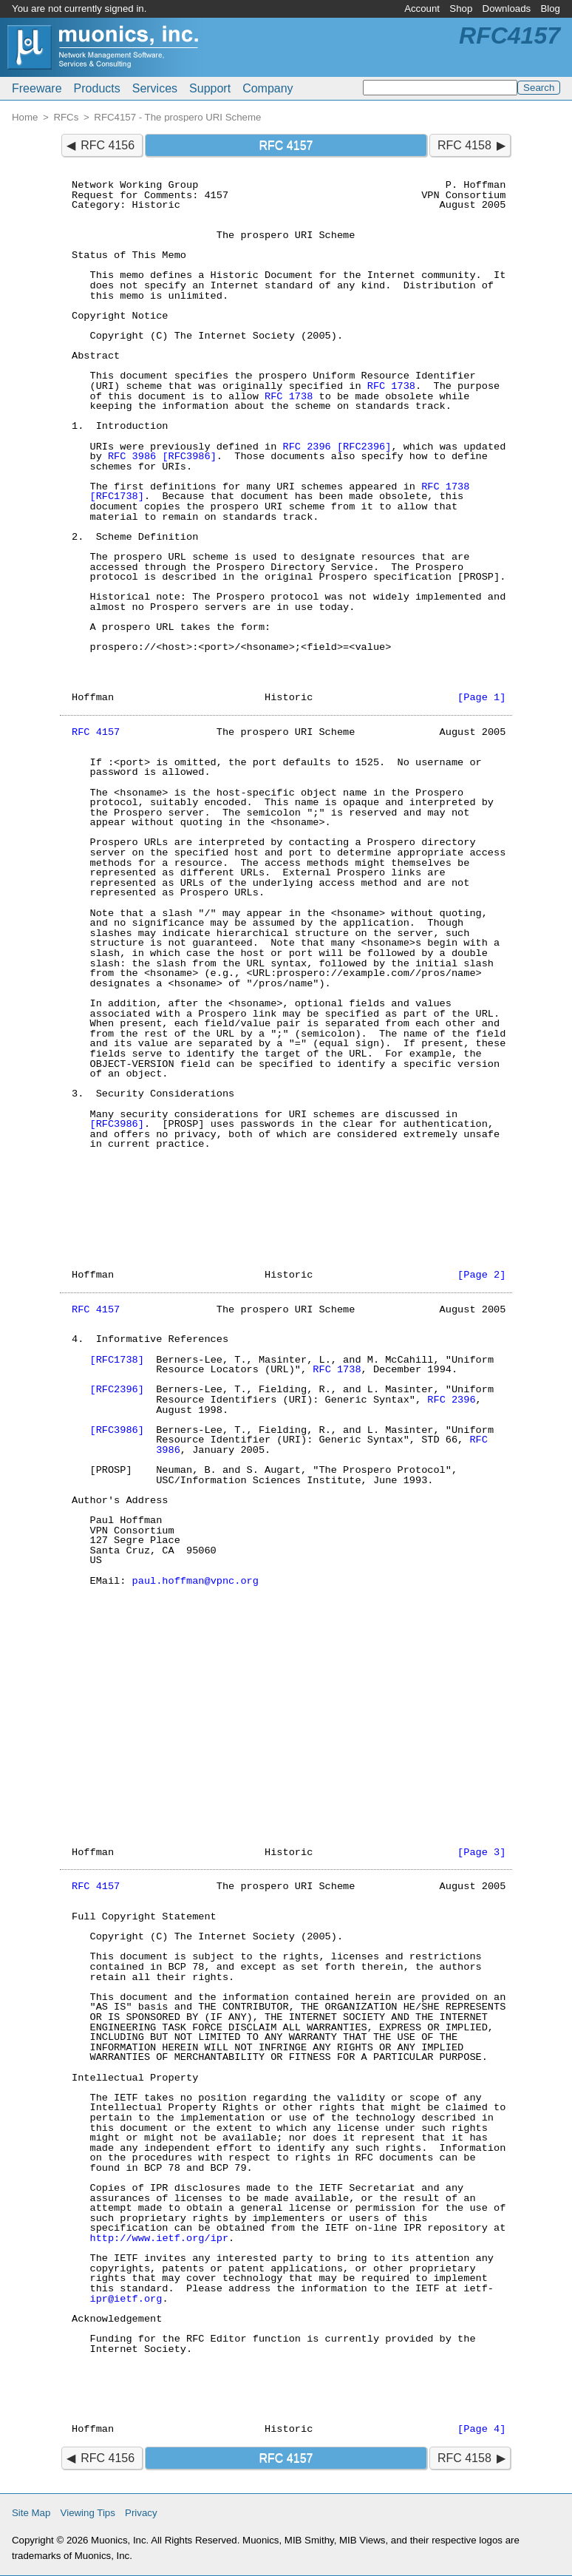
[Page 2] (481, 1275)
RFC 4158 (464, 145)
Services (154, 88)
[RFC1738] (116, 496)
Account (422, 8)
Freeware (37, 88)
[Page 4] (481, 2429)
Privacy (141, 2512)
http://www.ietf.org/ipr (158, 2238)
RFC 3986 (132, 457)
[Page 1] (481, 698)
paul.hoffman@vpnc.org (195, 1581)
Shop (460, 8)
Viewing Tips (88, 2512)
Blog (550, 8)
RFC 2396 (306, 447)
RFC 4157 (96, 732)
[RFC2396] (364, 447)
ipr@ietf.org (125, 2299)
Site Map (31, 2512)
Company (267, 88)
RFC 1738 (391, 386)
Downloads (507, 8)
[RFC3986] (189, 457)
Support (210, 88)
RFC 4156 (108, 145)
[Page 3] (481, 1852)
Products (97, 88)
